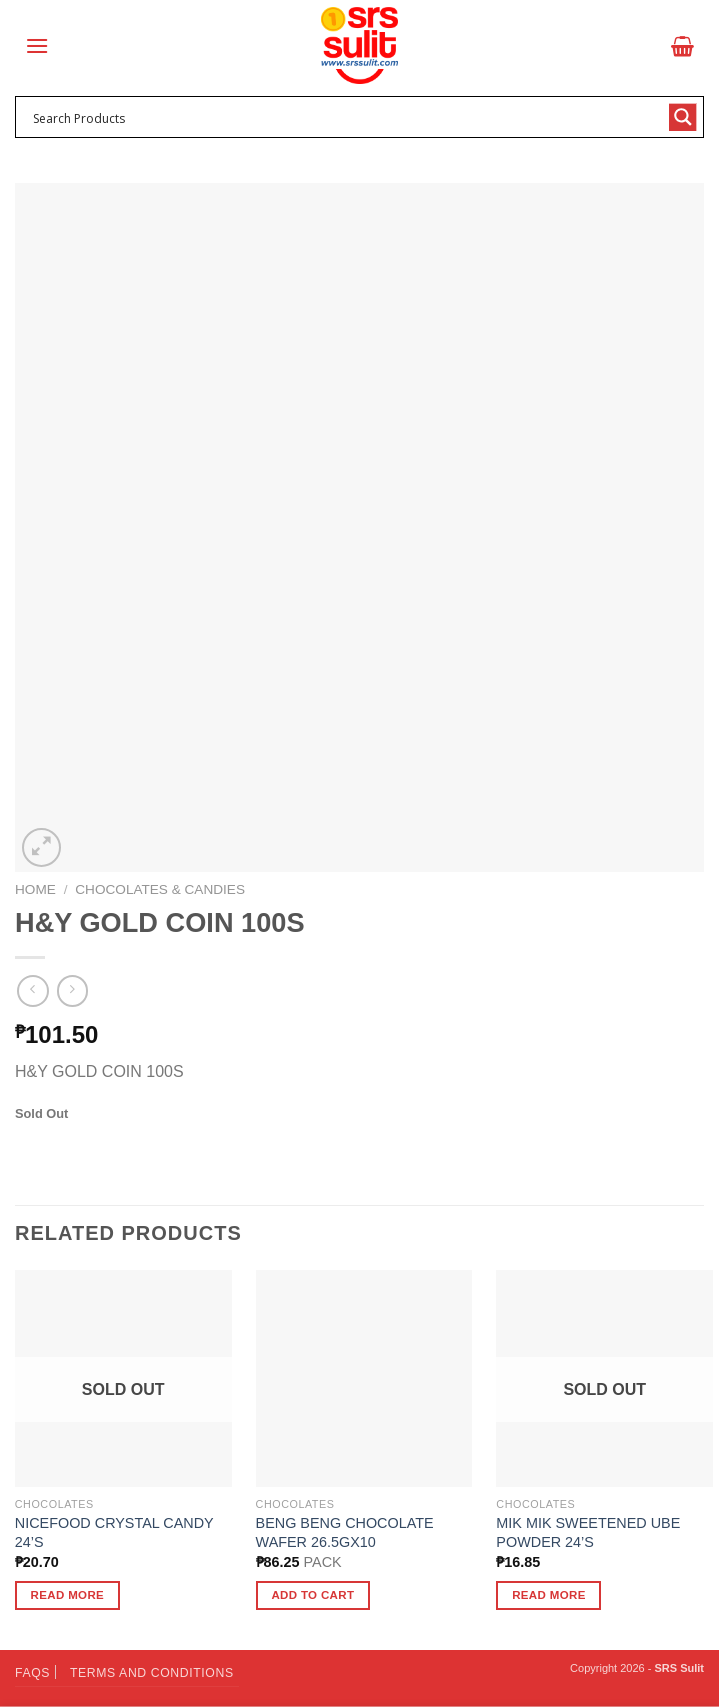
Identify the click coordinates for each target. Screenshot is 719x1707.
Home (35, 889)
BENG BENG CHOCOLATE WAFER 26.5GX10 (345, 1532)
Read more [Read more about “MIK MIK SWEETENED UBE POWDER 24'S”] (549, 1595)
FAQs (32, 1673)
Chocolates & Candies (160, 889)
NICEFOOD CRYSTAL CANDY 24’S (114, 1532)
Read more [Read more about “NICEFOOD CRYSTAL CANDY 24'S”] (68, 1595)
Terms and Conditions (152, 1673)
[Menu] (37, 45)
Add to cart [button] (312, 1595)
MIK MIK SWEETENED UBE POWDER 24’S (588, 1532)
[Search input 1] (346, 117)
